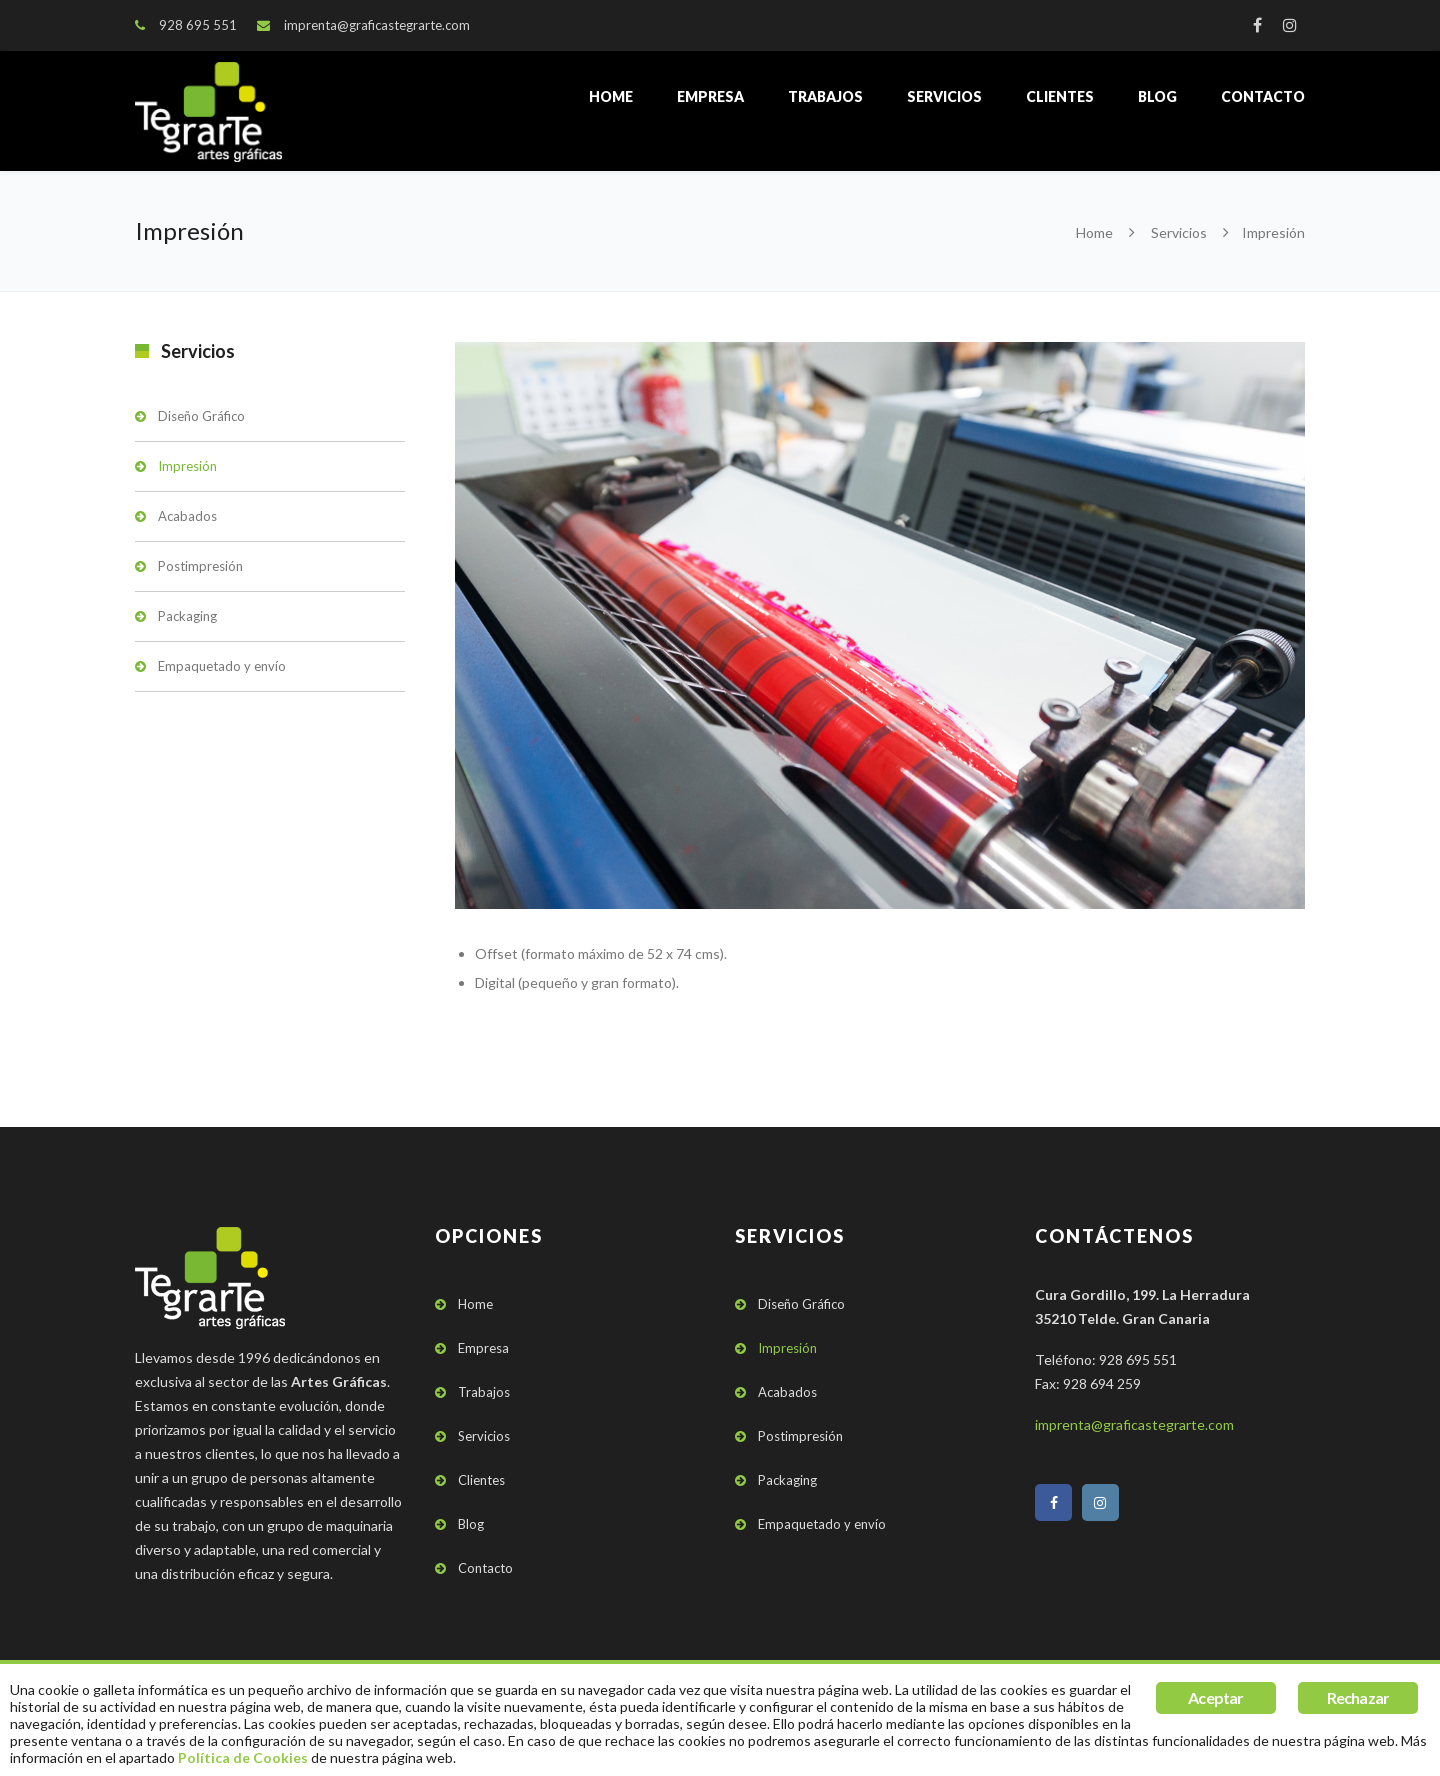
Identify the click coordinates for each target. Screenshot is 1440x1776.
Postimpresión (200, 566)
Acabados (187, 516)
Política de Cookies (243, 1757)
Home (611, 96)
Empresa (710, 96)
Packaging (187, 616)
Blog (1157, 96)
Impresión (187, 466)
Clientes (1060, 96)
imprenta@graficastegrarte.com (377, 25)
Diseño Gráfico (201, 416)
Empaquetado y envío (222, 666)
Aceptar (1215, 1697)
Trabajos (825, 96)
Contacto (1263, 96)
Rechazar (1358, 1697)
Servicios (944, 96)
